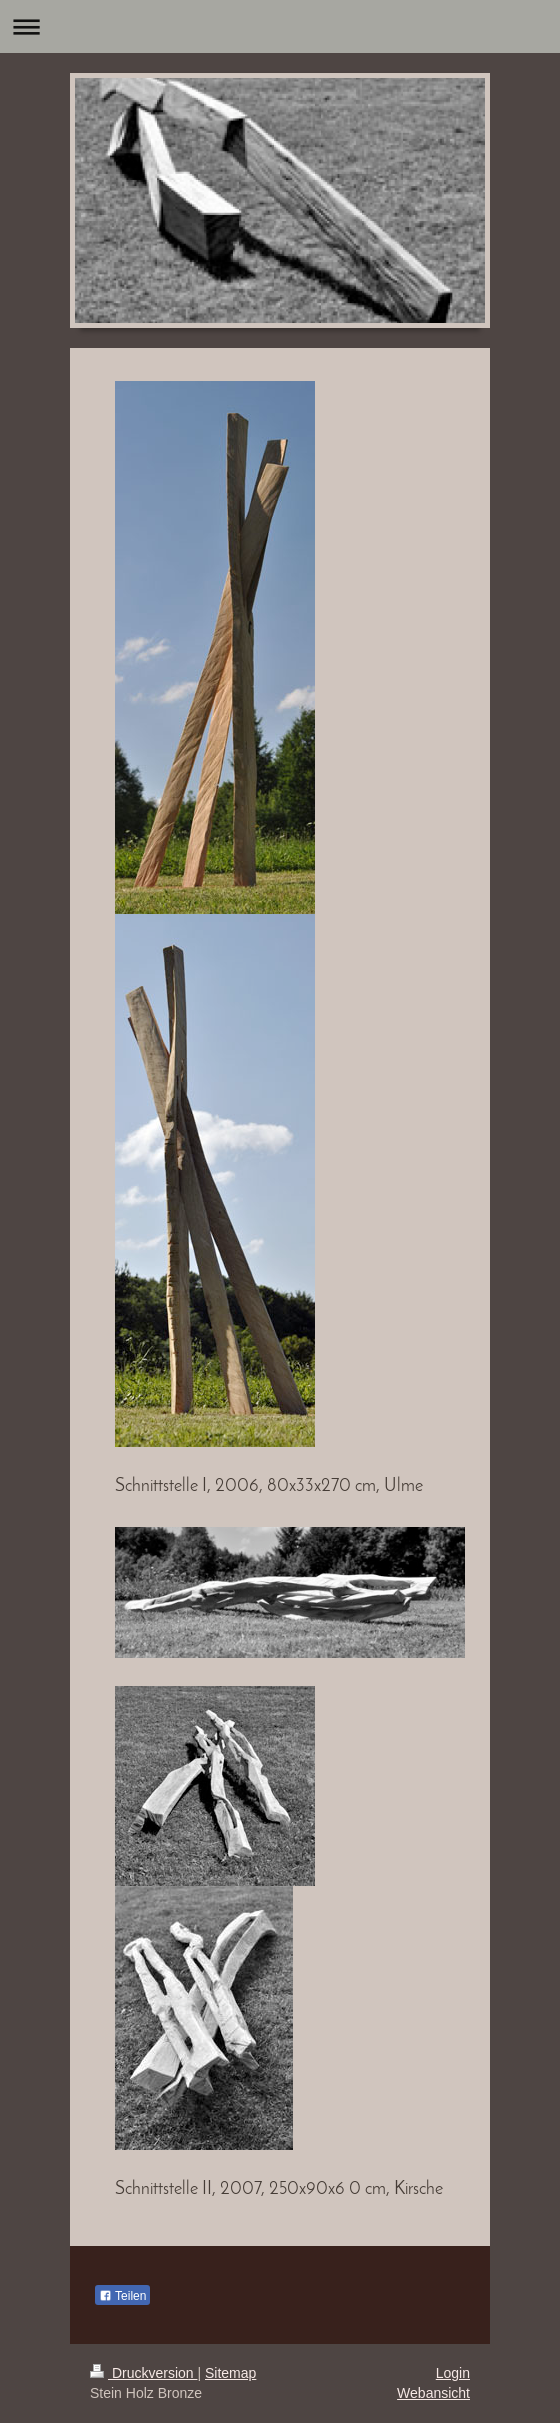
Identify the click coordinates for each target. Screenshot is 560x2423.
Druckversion (143, 2373)
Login (453, 2373)
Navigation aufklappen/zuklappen (280, 26)
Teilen (122, 2296)
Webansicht (433, 2393)
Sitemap (230, 2373)
